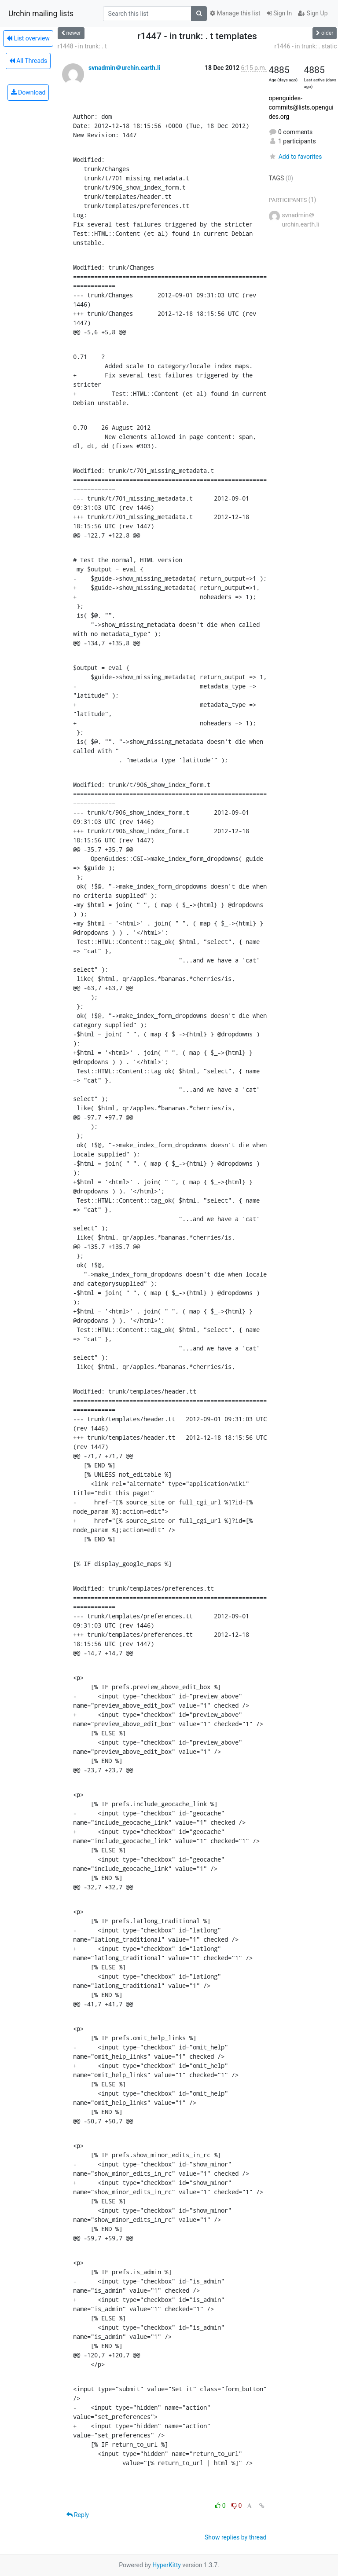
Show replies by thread (236, 2537)
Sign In (279, 13)
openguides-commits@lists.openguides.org (301, 107)
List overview (28, 38)
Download (28, 92)
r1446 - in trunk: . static (305, 46)
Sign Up (312, 13)
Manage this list (235, 13)
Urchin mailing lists (40, 13)
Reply (77, 2514)
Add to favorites (295, 156)
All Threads (28, 60)
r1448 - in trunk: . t (82, 46)
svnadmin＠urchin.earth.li (124, 67)
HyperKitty (166, 2565)
